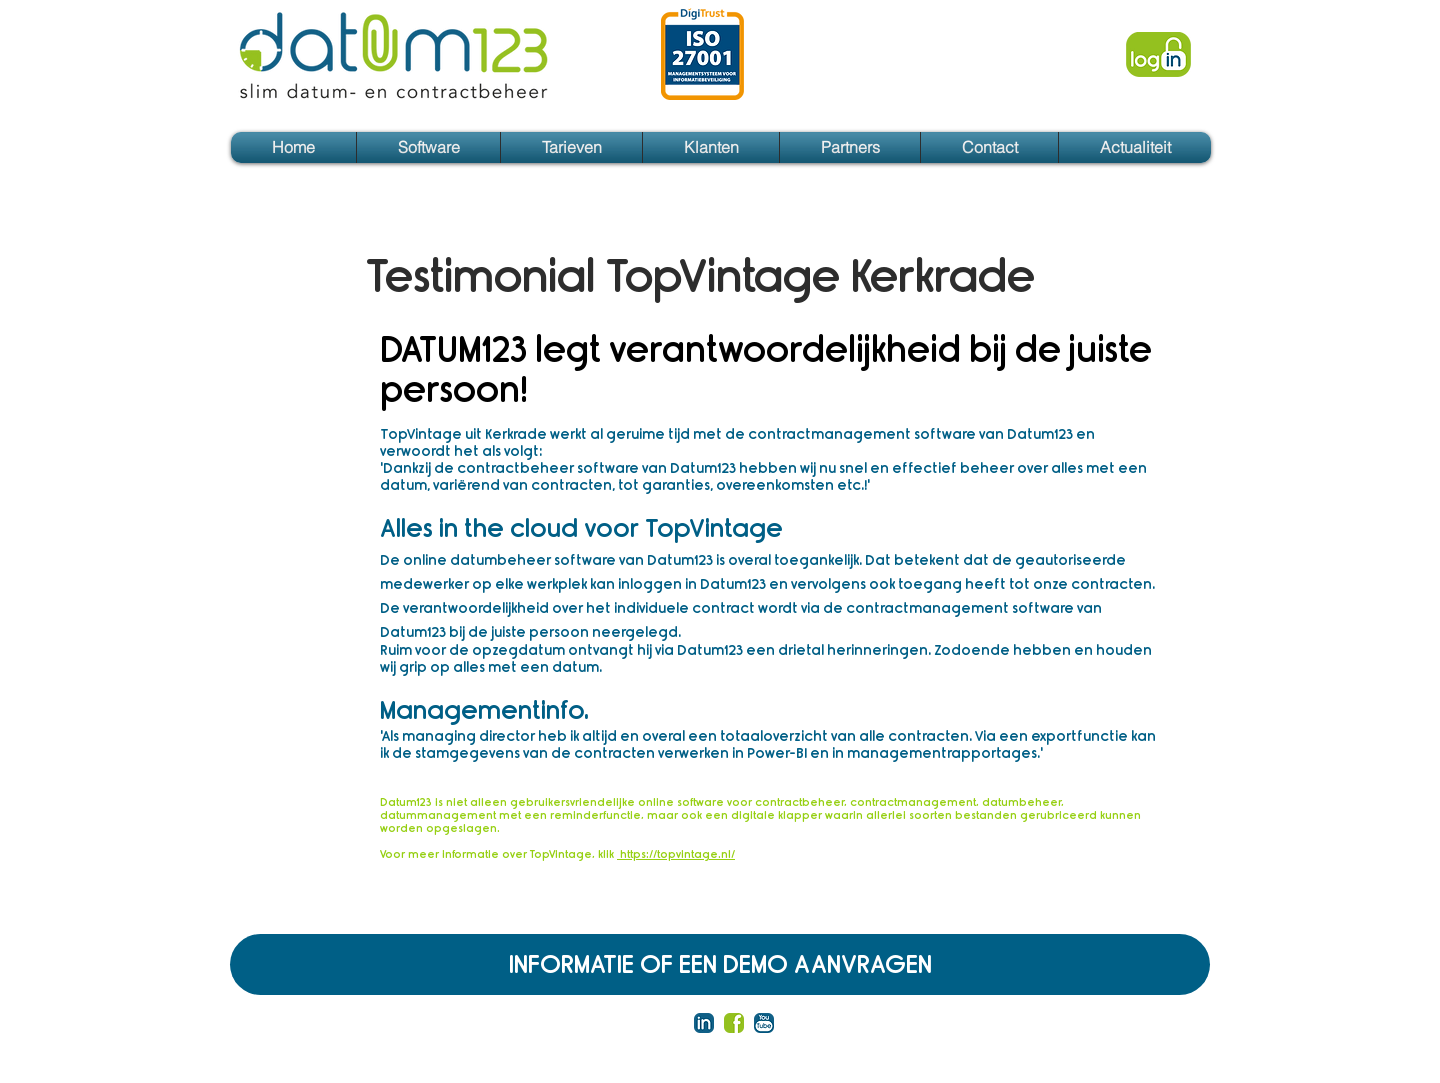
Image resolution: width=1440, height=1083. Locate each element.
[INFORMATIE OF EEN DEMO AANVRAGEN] (720, 964)
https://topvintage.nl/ (676, 854)
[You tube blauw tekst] (764, 1023)
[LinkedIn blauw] (704, 1023)
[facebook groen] (734, 1023)
